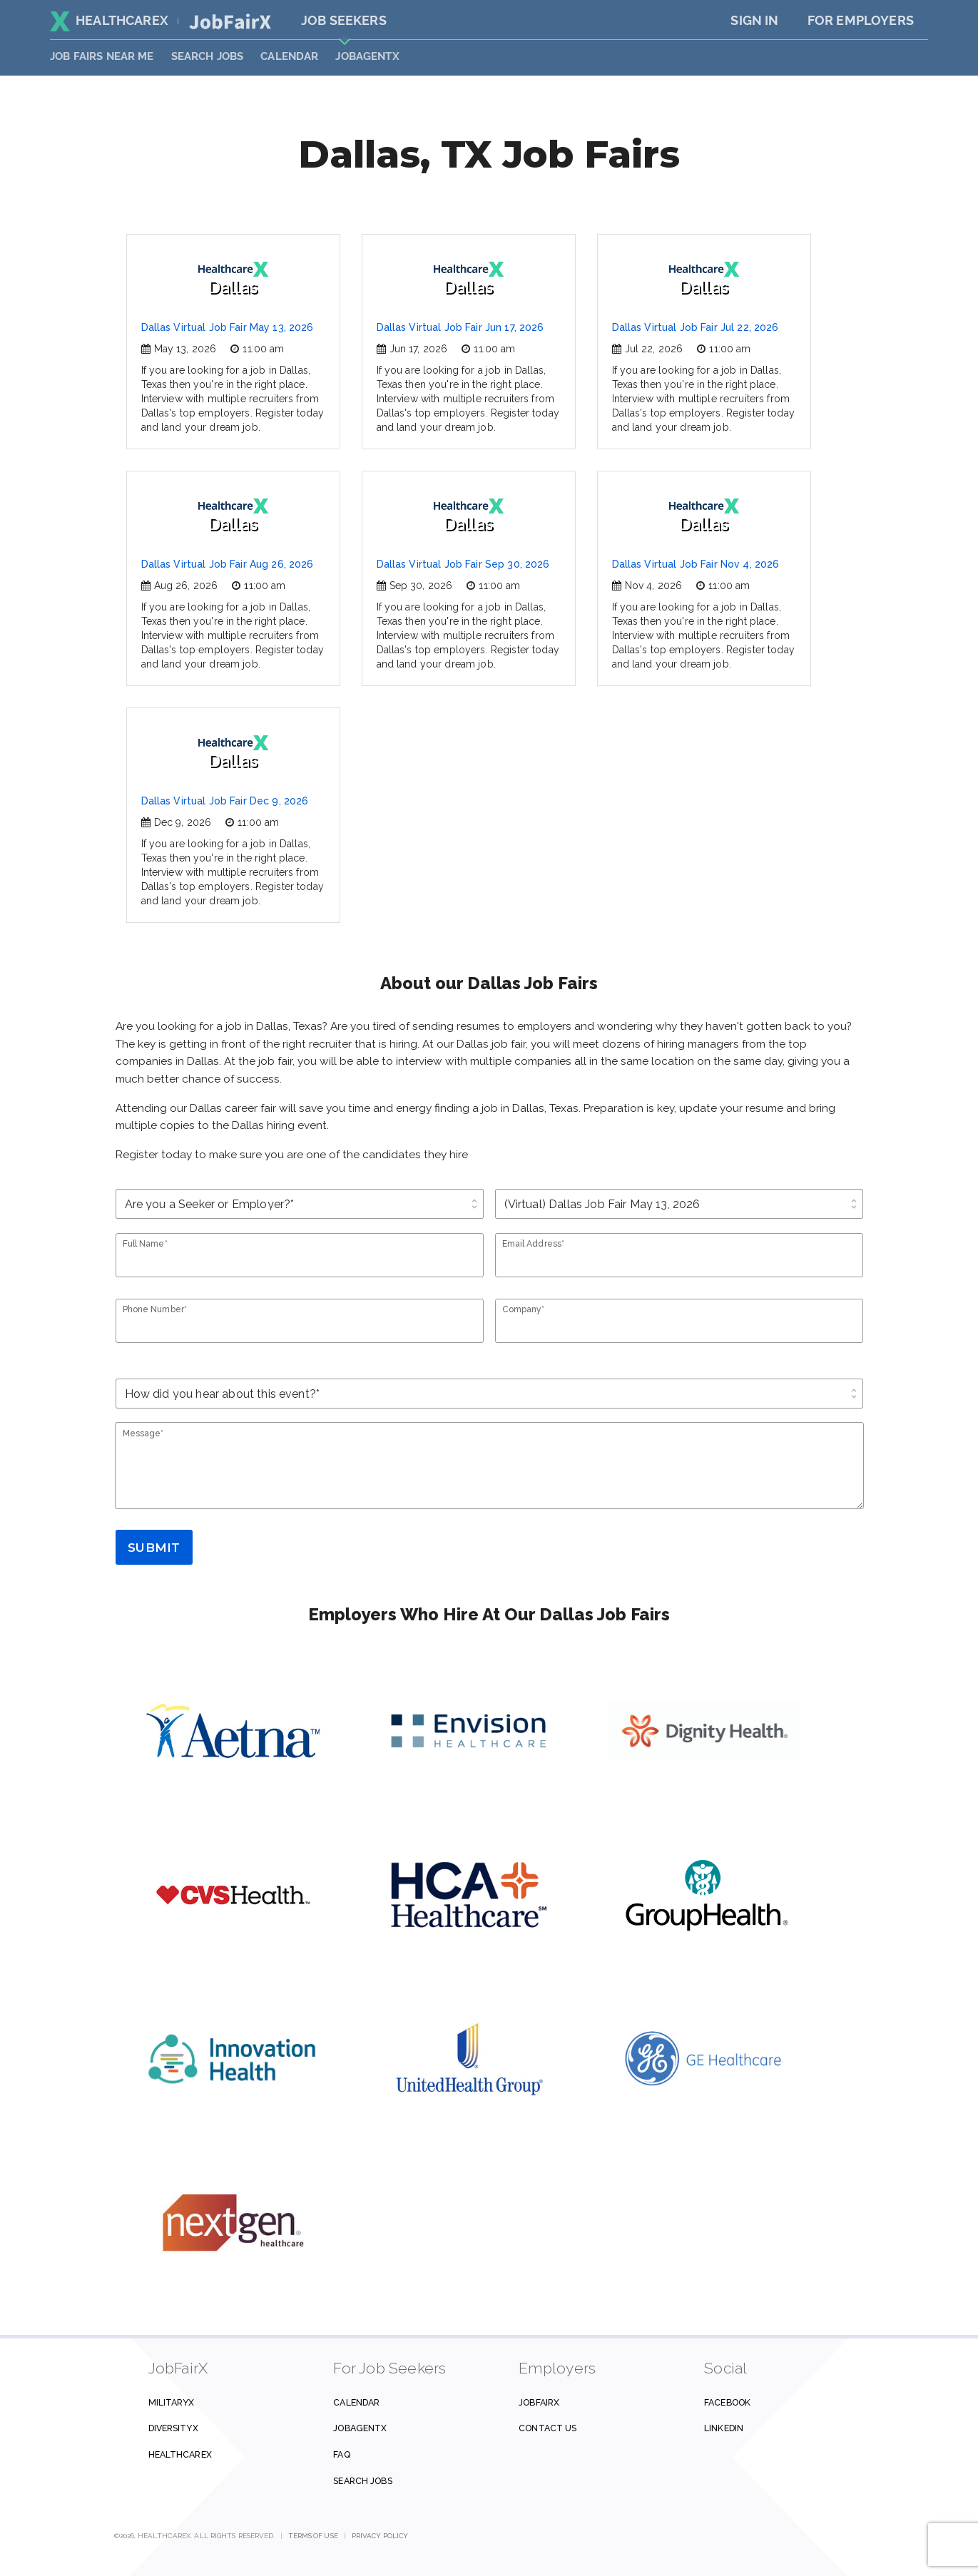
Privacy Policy (380, 2536)
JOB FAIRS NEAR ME (102, 56)
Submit (154, 1547)
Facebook (727, 2402)
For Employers (861, 20)
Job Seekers (344, 20)
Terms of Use (313, 2536)
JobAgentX (367, 56)
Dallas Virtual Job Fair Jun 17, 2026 (460, 327)
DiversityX (173, 2428)
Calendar (289, 56)
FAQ (341, 2454)
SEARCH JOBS (207, 56)
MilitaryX (171, 2402)
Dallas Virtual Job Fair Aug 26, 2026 (227, 564)
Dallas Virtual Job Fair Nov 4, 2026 (696, 564)
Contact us (547, 2428)
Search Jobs (362, 2480)
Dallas (233, 279)
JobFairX (539, 2402)
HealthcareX (109, 20)
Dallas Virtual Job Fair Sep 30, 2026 (463, 564)
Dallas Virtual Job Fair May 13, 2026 (227, 327)
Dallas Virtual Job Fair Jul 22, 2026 (695, 327)
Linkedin (723, 2428)
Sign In (754, 20)
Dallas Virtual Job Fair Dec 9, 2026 (225, 801)
